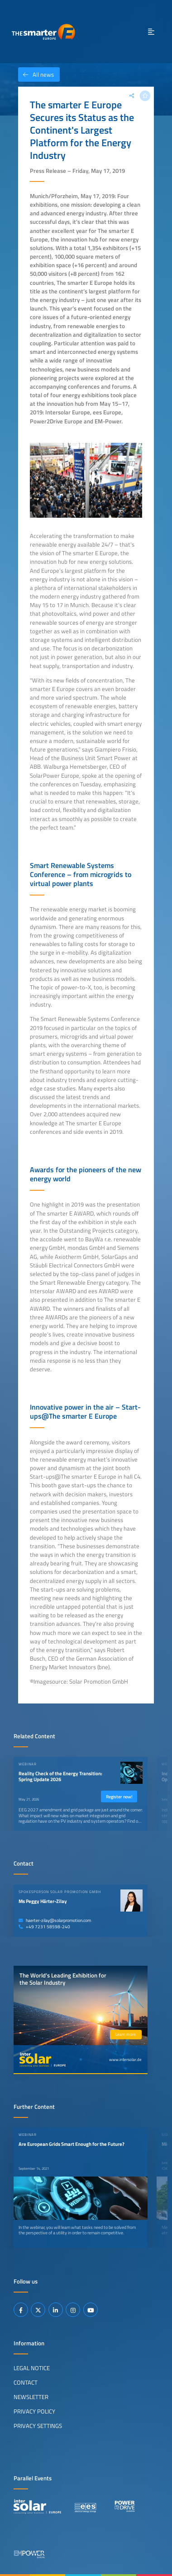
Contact (26, 2382)
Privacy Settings (38, 2425)
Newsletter (31, 2396)
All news (36, 74)
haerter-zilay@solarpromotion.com (55, 1920)
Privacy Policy (34, 2411)
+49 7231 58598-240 (44, 1926)
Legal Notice (32, 2367)
